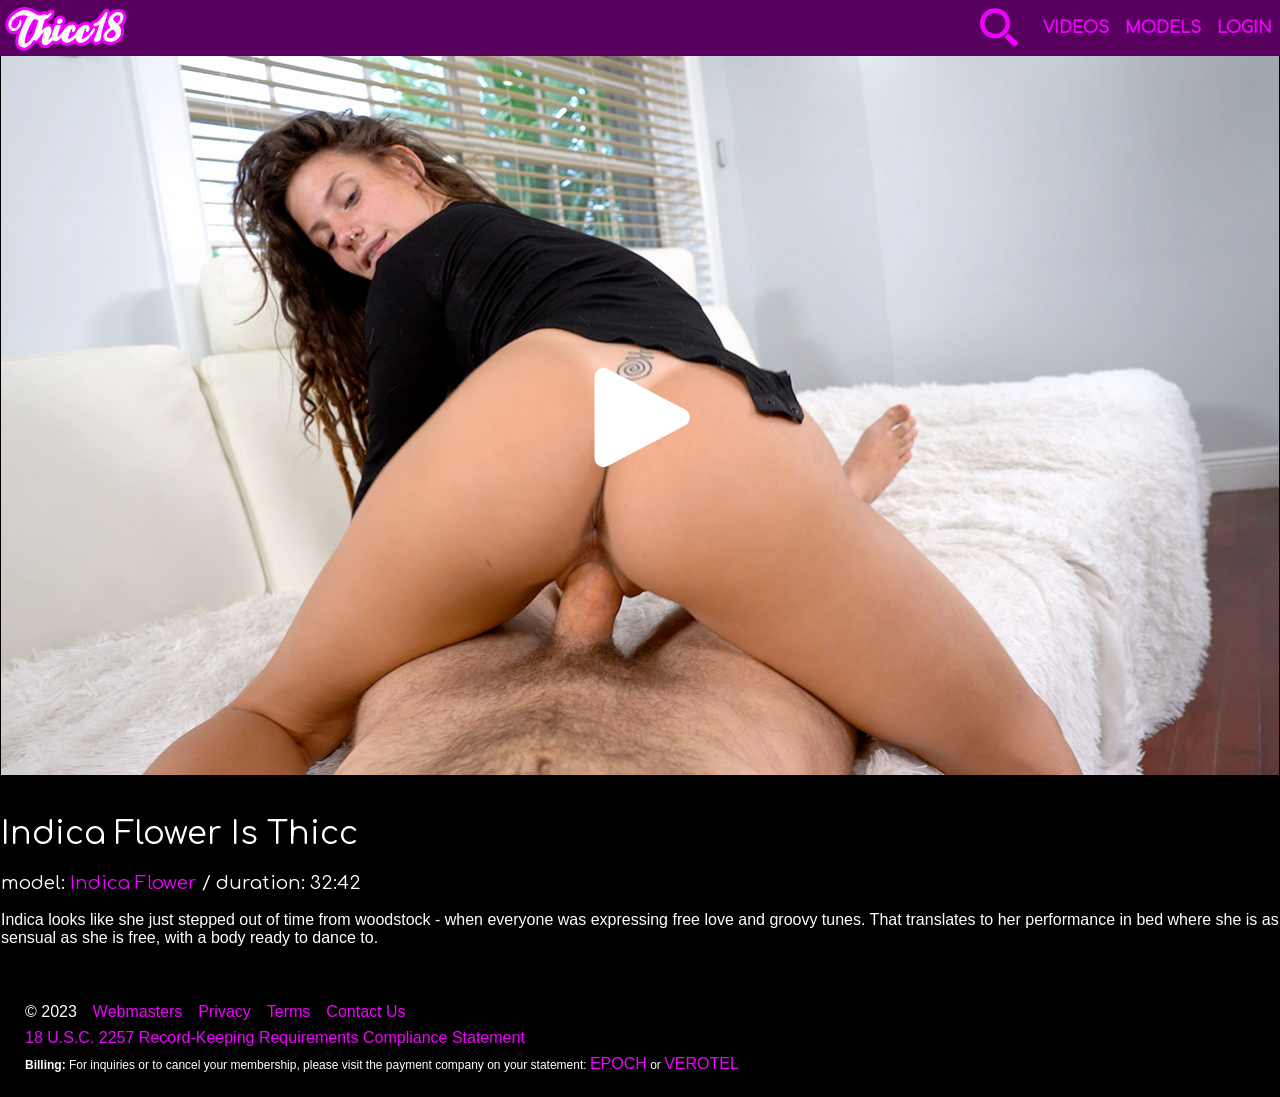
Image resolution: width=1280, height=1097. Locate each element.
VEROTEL (701, 1063)
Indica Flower (133, 883)
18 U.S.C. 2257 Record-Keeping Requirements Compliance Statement (275, 1037)
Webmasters (138, 1011)
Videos (1076, 28)
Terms (289, 1011)
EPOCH (618, 1063)
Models (1163, 28)
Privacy (224, 1011)
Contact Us (365, 1011)
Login (1244, 28)
